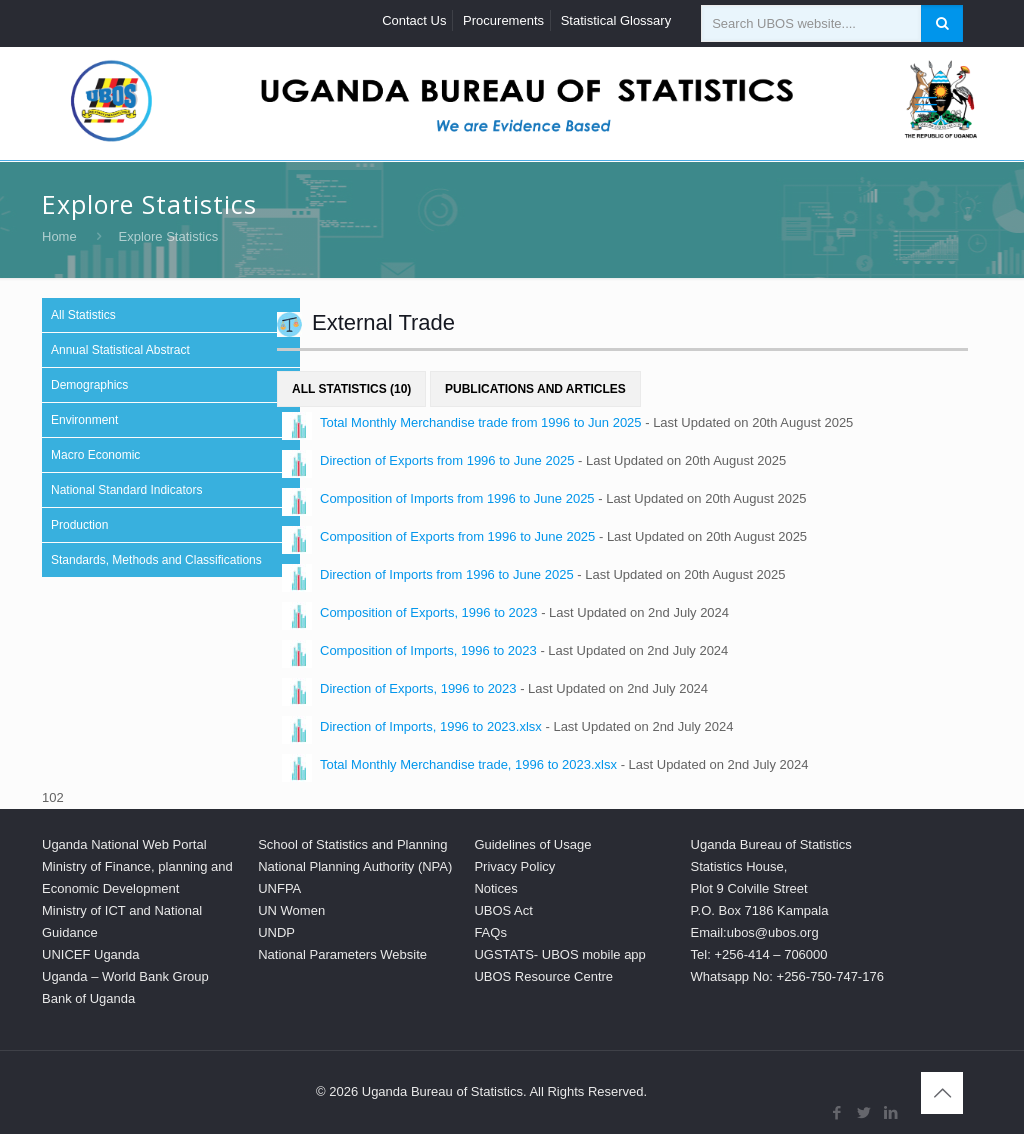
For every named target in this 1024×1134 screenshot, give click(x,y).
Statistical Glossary (616, 20)
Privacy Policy (514, 866)
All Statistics (83, 315)
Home (59, 236)
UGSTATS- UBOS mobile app (559, 954)
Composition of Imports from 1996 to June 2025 (457, 498)
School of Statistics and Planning (352, 844)
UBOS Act (503, 910)
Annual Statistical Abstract (120, 350)
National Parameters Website (342, 954)
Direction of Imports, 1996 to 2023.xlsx (431, 726)
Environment (84, 420)
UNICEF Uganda (91, 954)
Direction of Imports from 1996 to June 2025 (447, 574)
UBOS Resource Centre (543, 976)
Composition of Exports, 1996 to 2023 (429, 612)
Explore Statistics (169, 236)
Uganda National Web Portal (124, 844)
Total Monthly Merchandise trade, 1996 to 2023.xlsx (468, 764)
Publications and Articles (535, 389)
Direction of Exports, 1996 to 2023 (418, 688)
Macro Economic (95, 455)
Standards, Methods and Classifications (156, 560)
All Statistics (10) (351, 389)
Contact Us (414, 20)
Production (79, 525)
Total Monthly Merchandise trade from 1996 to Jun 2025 (481, 422)
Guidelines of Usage (532, 844)
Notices (495, 888)
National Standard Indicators (126, 490)
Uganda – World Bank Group (125, 976)
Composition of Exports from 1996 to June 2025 (457, 536)
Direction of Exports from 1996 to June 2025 (447, 460)
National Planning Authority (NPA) (355, 866)
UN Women (291, 910)
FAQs (490, 932)
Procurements (503, 20)
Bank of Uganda (88, 998)
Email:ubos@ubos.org (755, 932)
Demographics (89, 385)
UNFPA (279, 888)
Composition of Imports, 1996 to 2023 (428, 650)
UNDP (276, 932)
